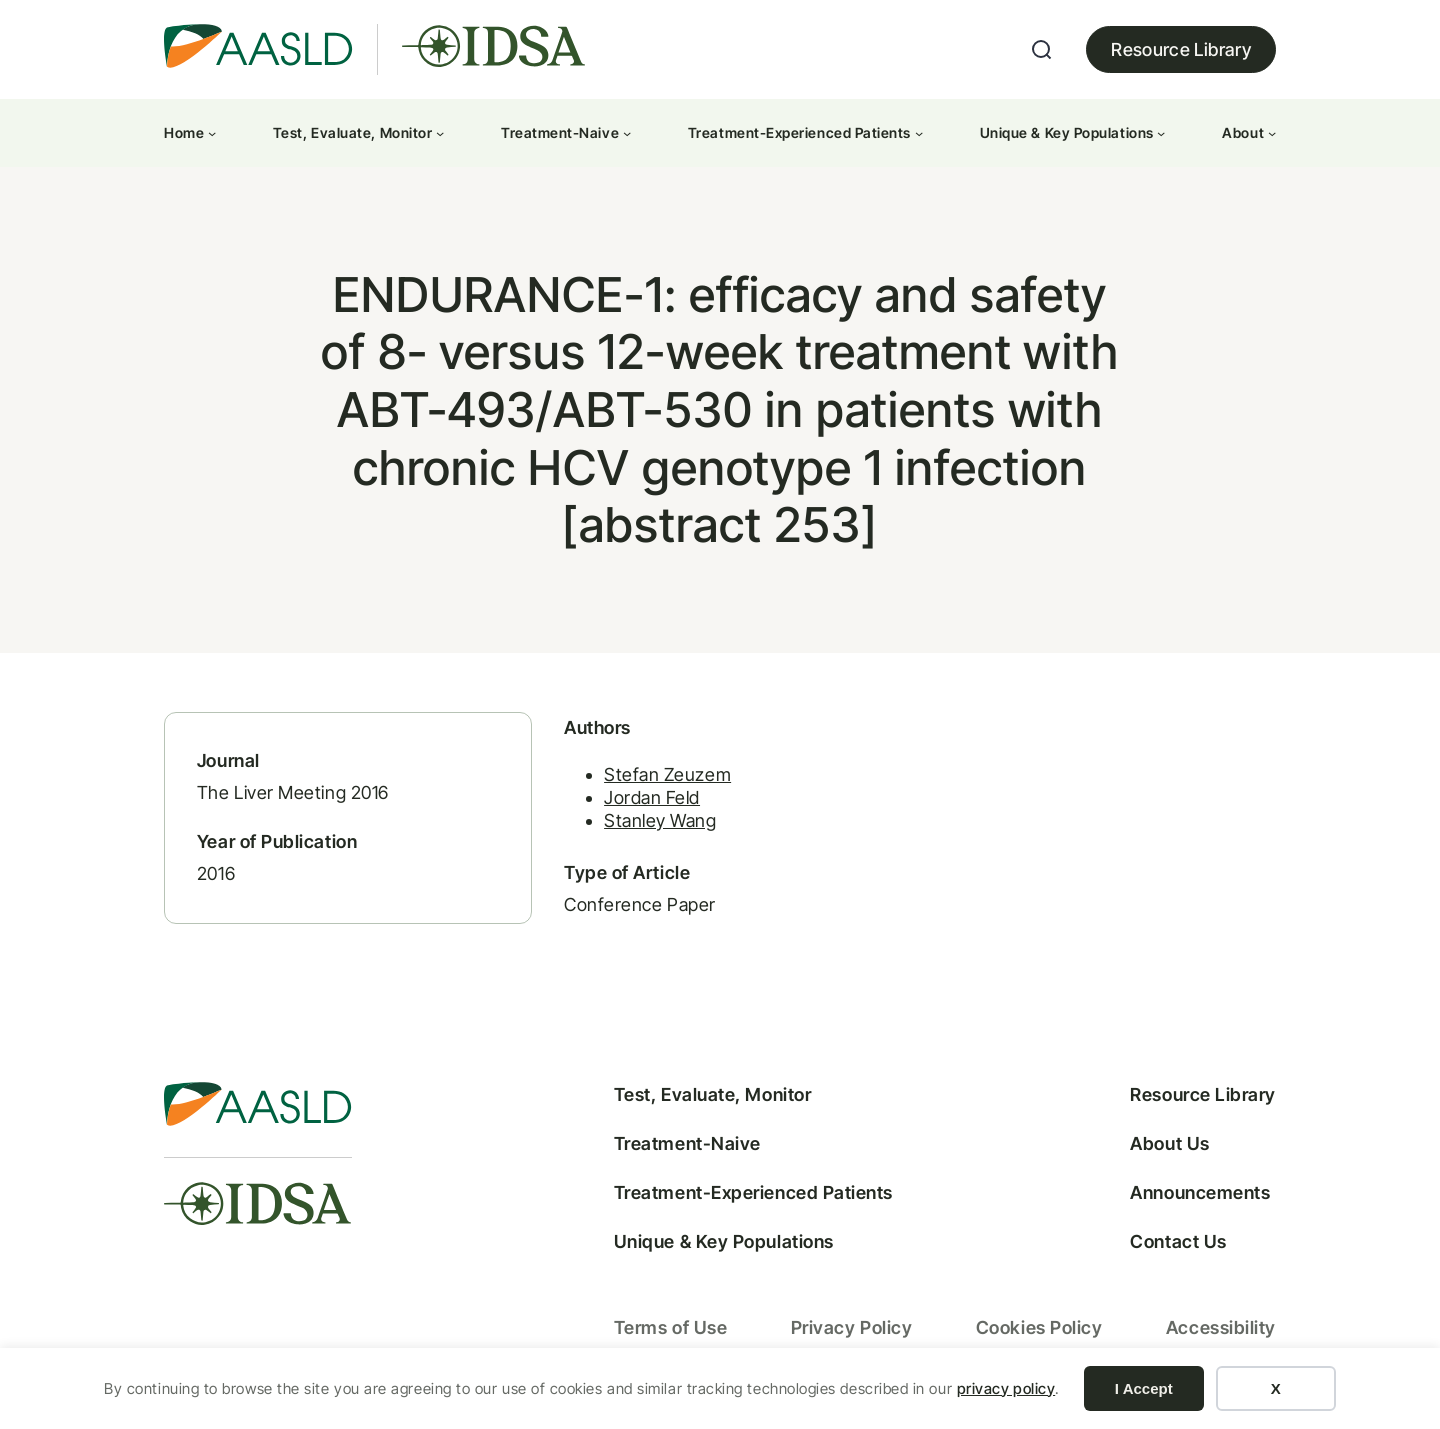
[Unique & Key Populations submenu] (1161, 133)
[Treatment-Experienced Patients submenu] (919, 133)
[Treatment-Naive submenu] (627, 133)
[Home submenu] (212, 133)
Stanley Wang (652, 823)
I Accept (1144, 1388)
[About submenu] (1272, 133)
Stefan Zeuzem (659, 776)
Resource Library (1181, 49)
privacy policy (1006, 1388)
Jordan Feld (644, 800)
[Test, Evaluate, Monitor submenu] (440, 133)
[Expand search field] (1042, 50)
